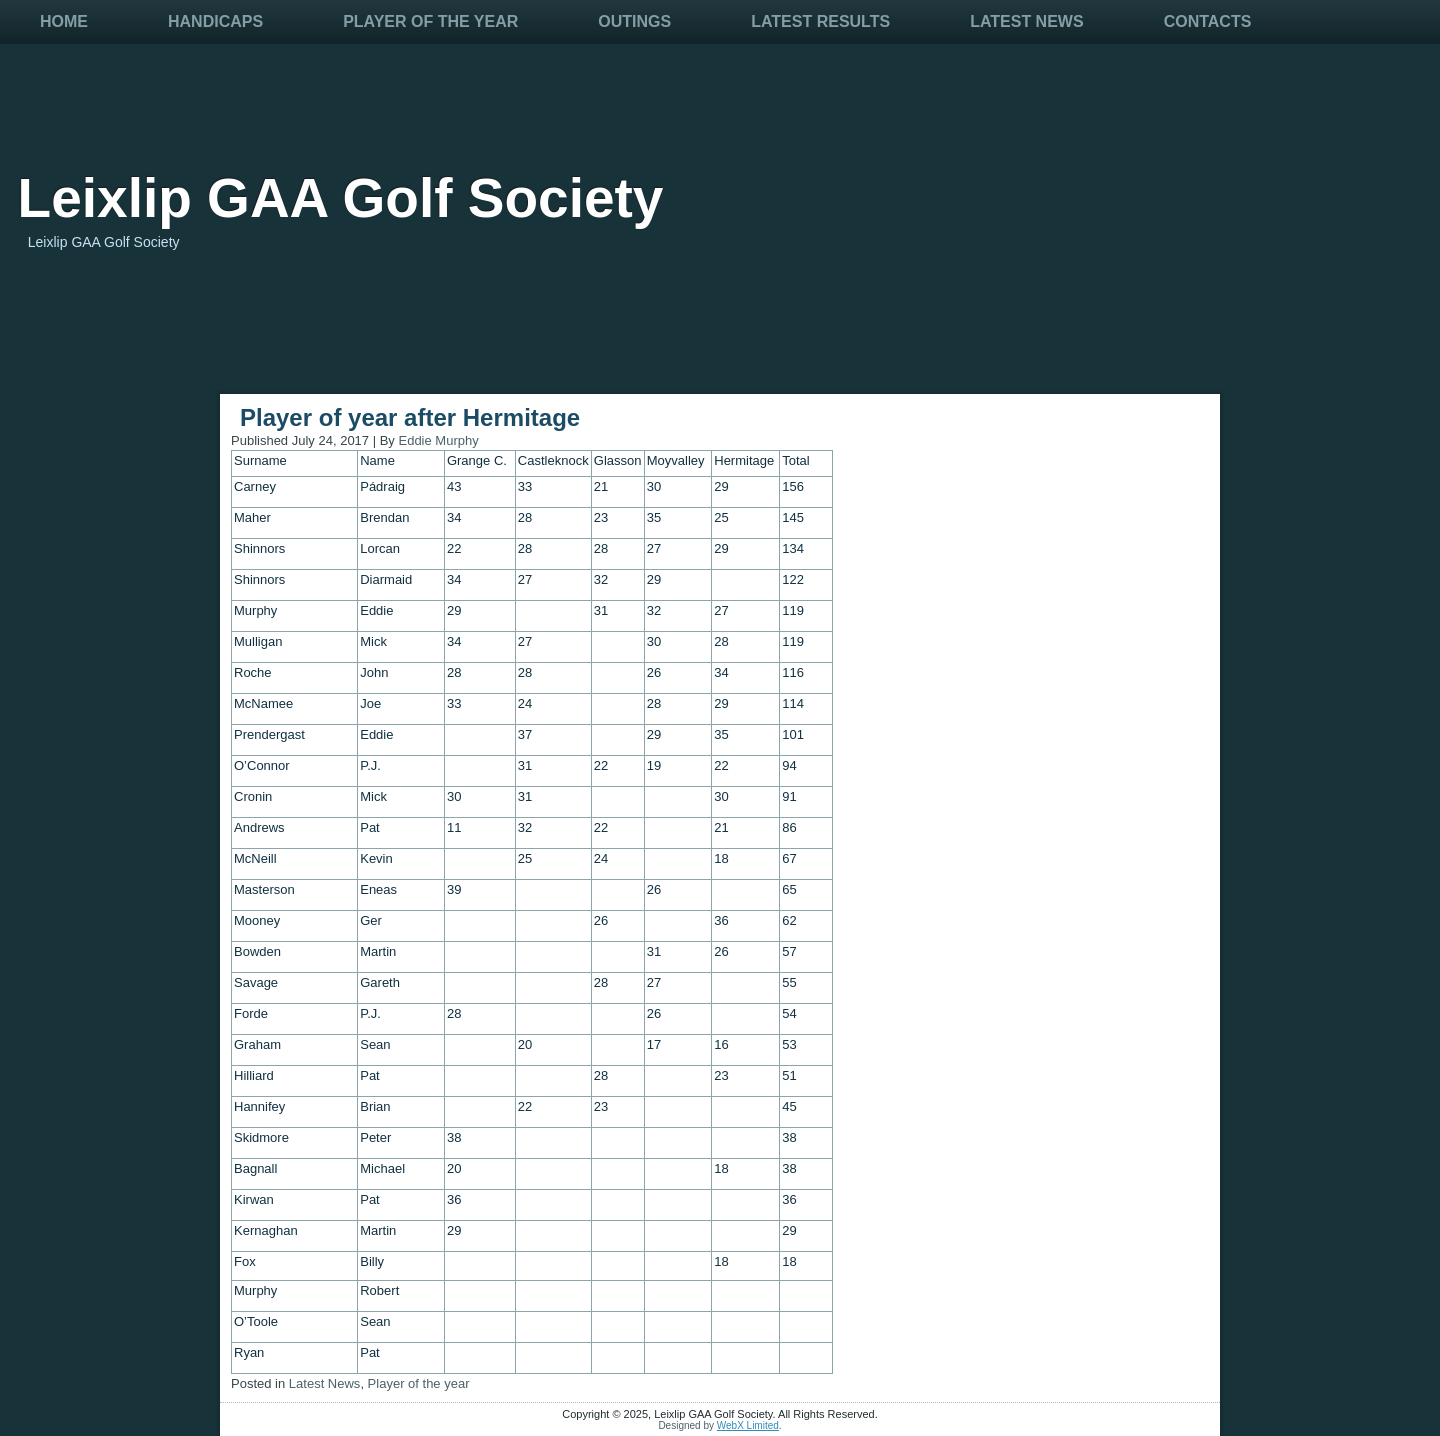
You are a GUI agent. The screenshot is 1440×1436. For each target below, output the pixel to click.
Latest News (1026, 21)
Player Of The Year (430, 21)
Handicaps (215, 21)
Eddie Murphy (438, 440)
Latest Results (820, 21)
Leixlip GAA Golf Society (341, 198)
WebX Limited (748, 1425)
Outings (634, 21)
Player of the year (419, 1383)
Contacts (1208, 21)
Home (64, 21)
